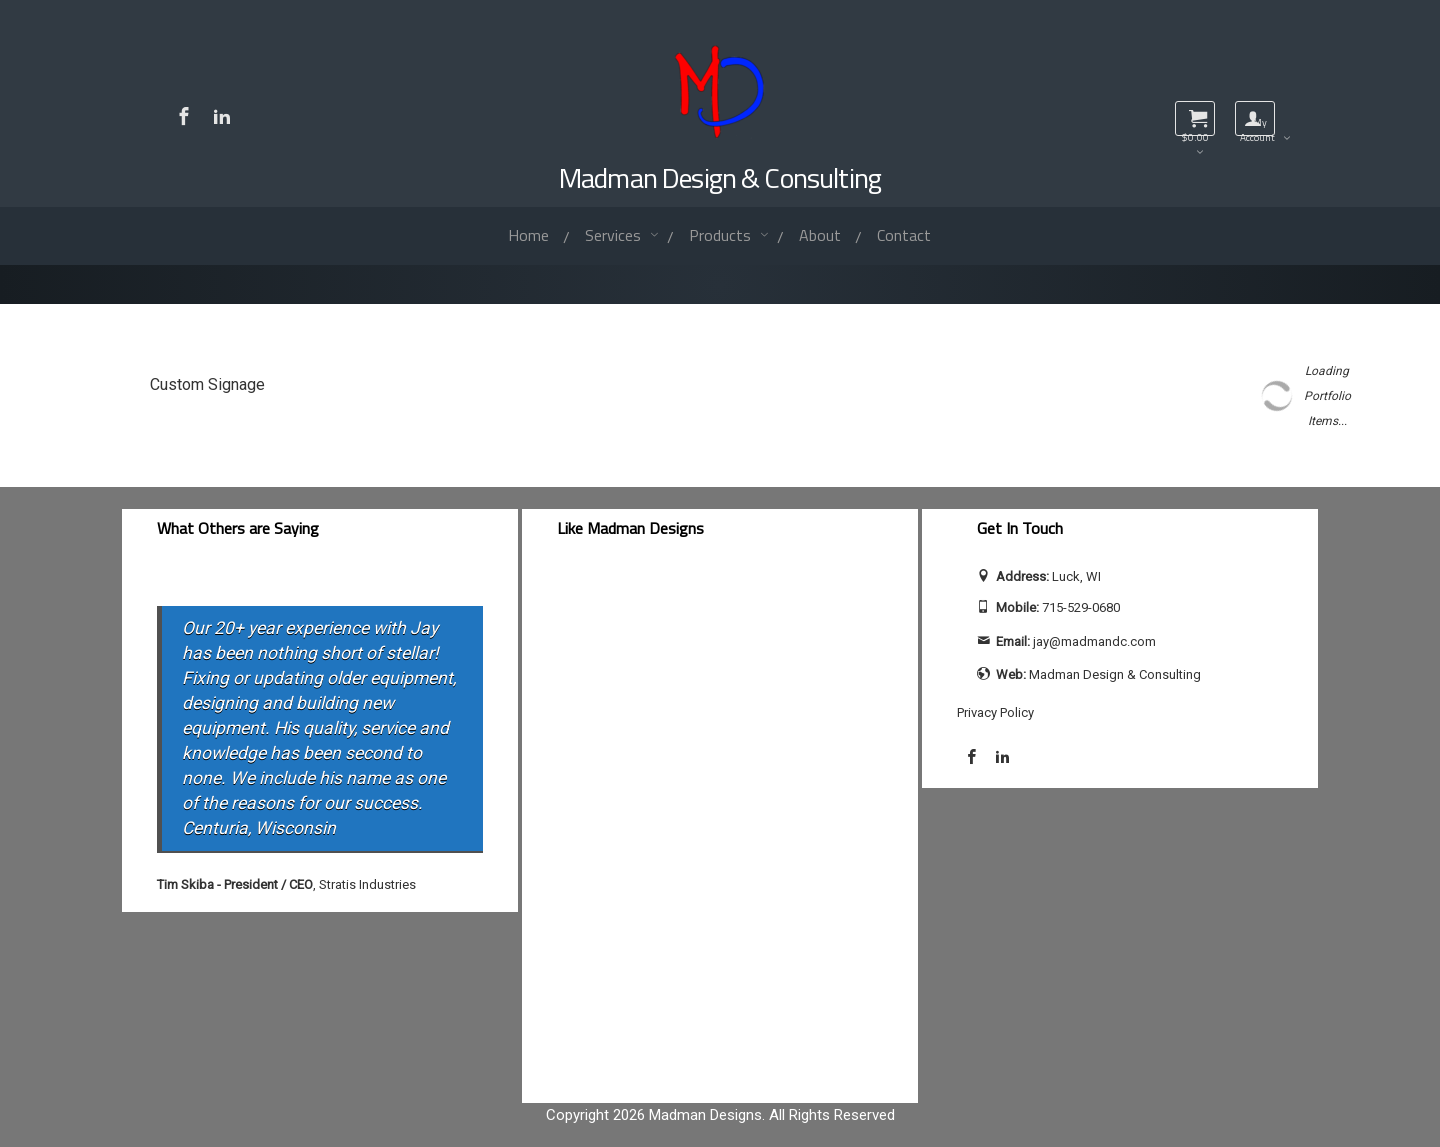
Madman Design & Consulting (720, 177)
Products (722, 235)
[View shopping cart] (1195, 118)
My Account (1257, 125)
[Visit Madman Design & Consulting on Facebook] (184, 116)
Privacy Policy (995, 712)
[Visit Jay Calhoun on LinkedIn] (222, 116)
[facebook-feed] (720, 825)
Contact (904, 235)
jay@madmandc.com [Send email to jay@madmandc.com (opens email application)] (1094, 641)
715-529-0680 (1081, 607)
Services (615, 235)
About (820, 235)
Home (528, 235)
